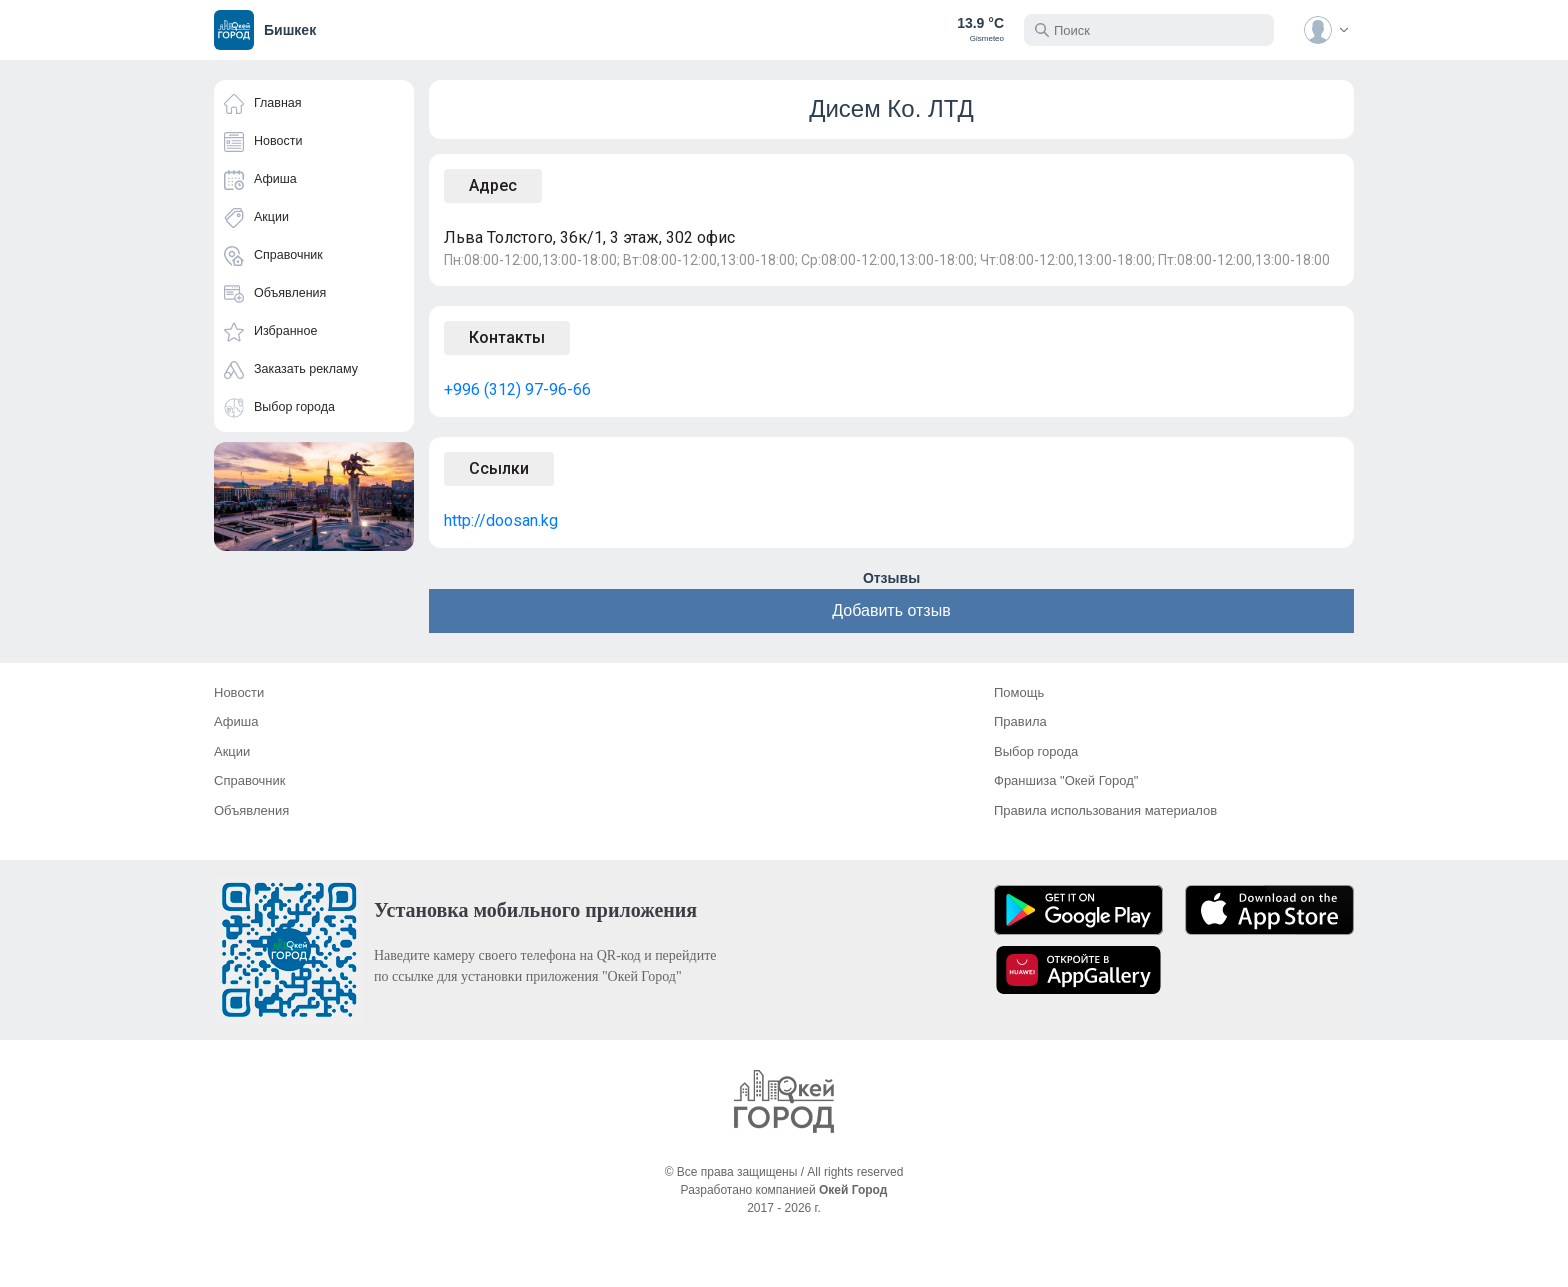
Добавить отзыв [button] (891, 610)
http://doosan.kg (501, 520)
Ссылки (499, 468)
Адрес (493, 185)
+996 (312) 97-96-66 (517, 389)
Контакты (507, 337)
